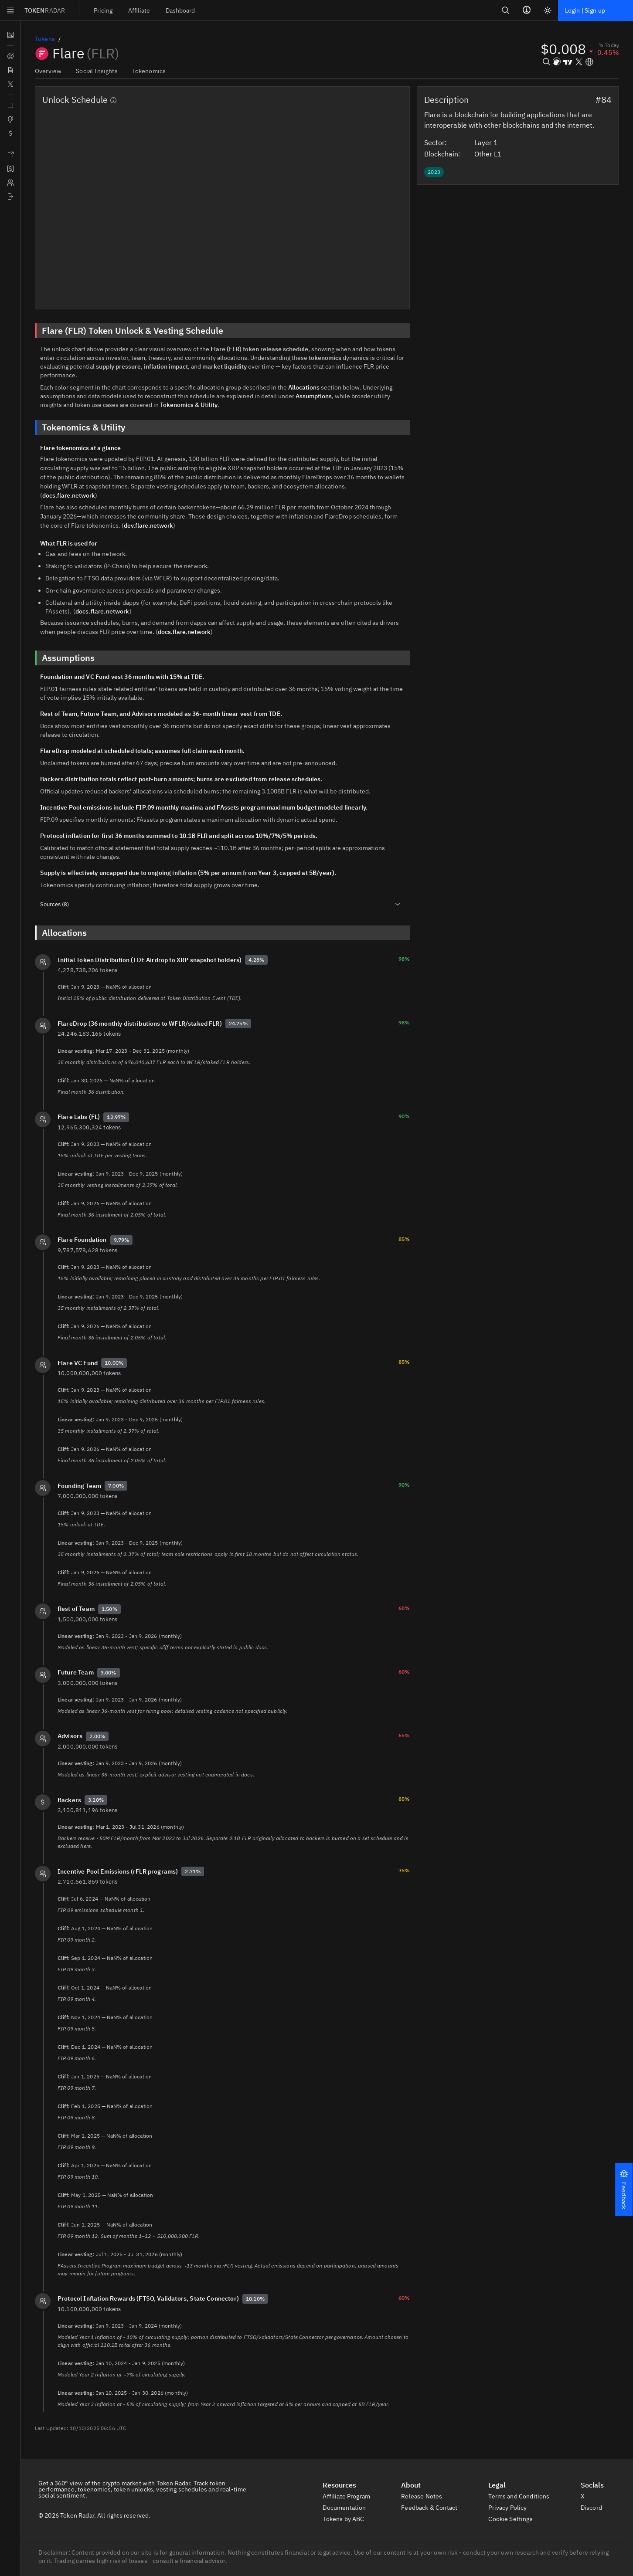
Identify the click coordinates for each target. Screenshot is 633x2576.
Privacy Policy (513, 2498)
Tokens (44, 38)
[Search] (503, 10)
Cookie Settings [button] (515, 2509)
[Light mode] (545, 10)
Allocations (301, 387)
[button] (624, 2190)
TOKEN (45, 10)
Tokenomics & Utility (187, 404)
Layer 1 (490, 142)
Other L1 (492, 153)
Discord (595, 2498)
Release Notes (426, 2486)
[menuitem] (105, 10)
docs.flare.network (353, 486)
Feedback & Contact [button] (434, 2498)
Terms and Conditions (524, 2486)
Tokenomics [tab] (146, 71)
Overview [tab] (48, 71)
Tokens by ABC (349, 2509)
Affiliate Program (351, 2486)
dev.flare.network (135, 516)
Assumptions (309, 396)
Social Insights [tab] (95, 71)
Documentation (349, 2498)
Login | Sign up (584, 10)
